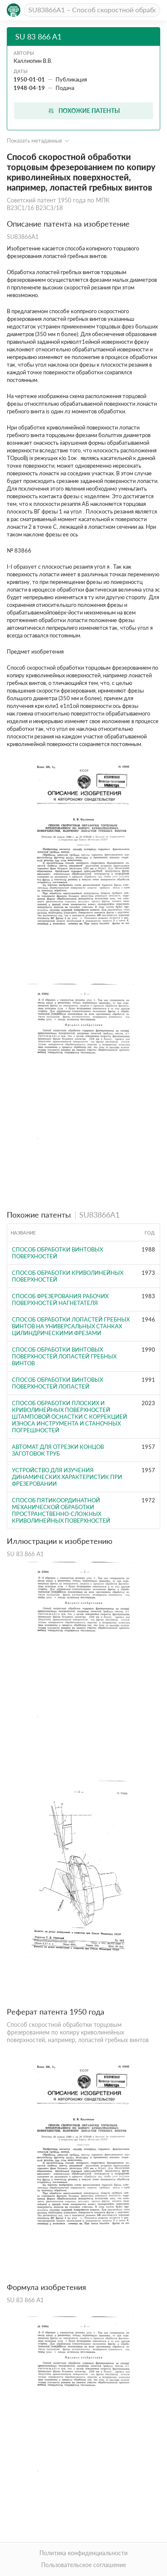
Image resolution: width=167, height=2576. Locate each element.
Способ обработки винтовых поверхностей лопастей (57, 1383)
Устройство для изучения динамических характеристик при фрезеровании (67, 1477)
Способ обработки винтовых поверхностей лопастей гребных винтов (64, 1356)
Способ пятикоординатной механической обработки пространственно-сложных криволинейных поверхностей (61, 1510)
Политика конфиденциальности (83, 2552)
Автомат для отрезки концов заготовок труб (58, 1450)
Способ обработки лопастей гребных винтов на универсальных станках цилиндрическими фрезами (71, 1326)
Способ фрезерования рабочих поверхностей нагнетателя (60, 1299)
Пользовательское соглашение (83, 2564)
